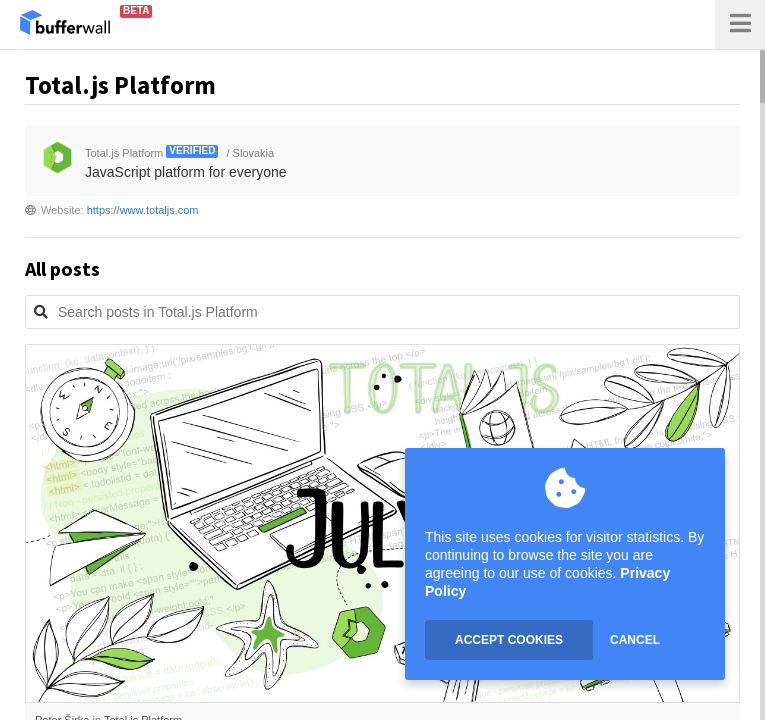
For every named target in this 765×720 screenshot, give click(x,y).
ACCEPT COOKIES (509, 640)
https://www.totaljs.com (143, 210)
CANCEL (635, 640)
